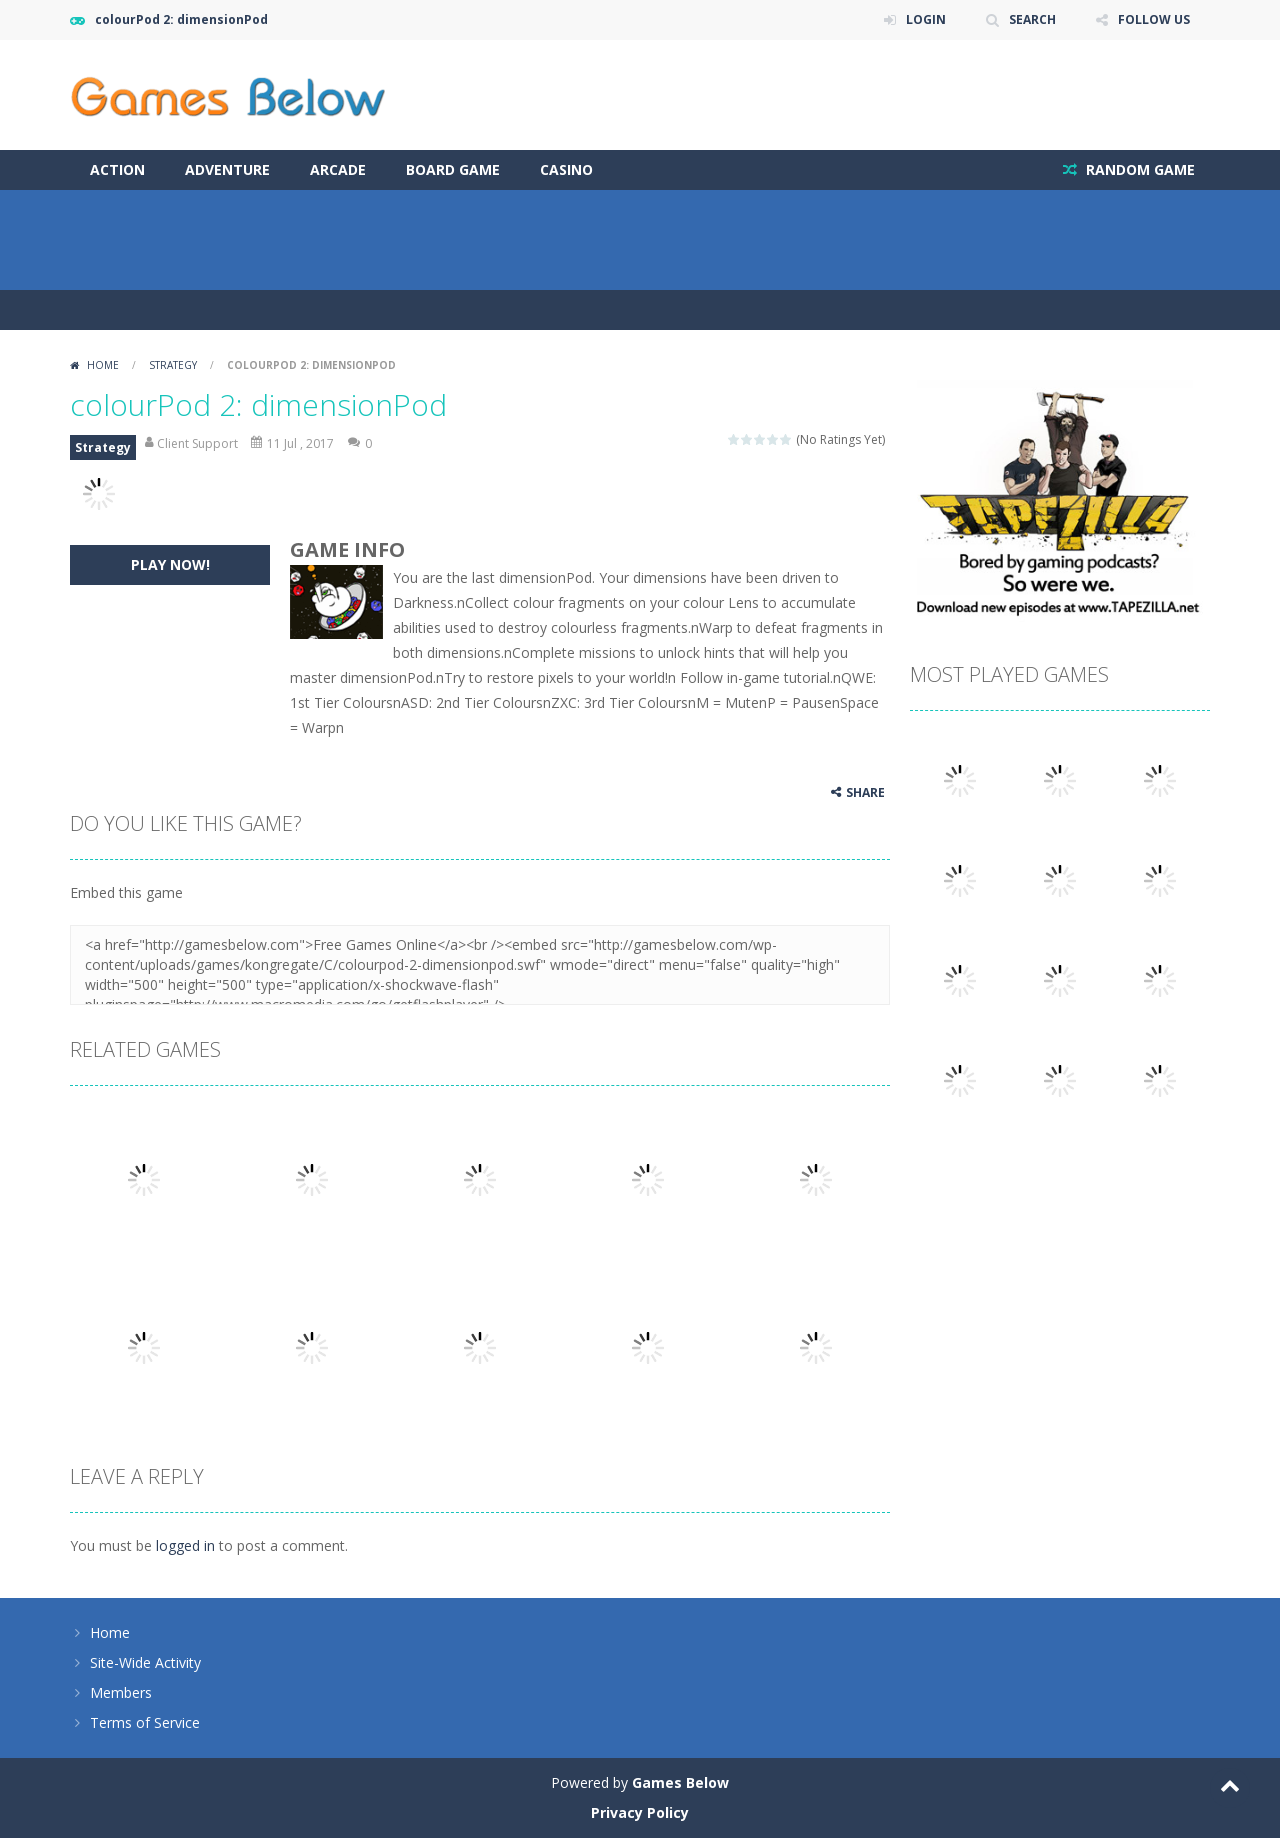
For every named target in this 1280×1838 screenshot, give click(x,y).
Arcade (338, 169)
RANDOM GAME (1138, 169)
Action (117, 169)
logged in (185, 1545)
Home (103, 365)
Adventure (227, 169)
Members (121, 1692)
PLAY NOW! (170, 564)
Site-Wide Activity (145, 1662)
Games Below (680, 1782)
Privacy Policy (640, 1812)
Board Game (453, 169)
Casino (566, 169)
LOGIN (926, 19)
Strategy (173, 365)
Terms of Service (145, 1722)
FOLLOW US (1154, 19)
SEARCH (1032, 19)
